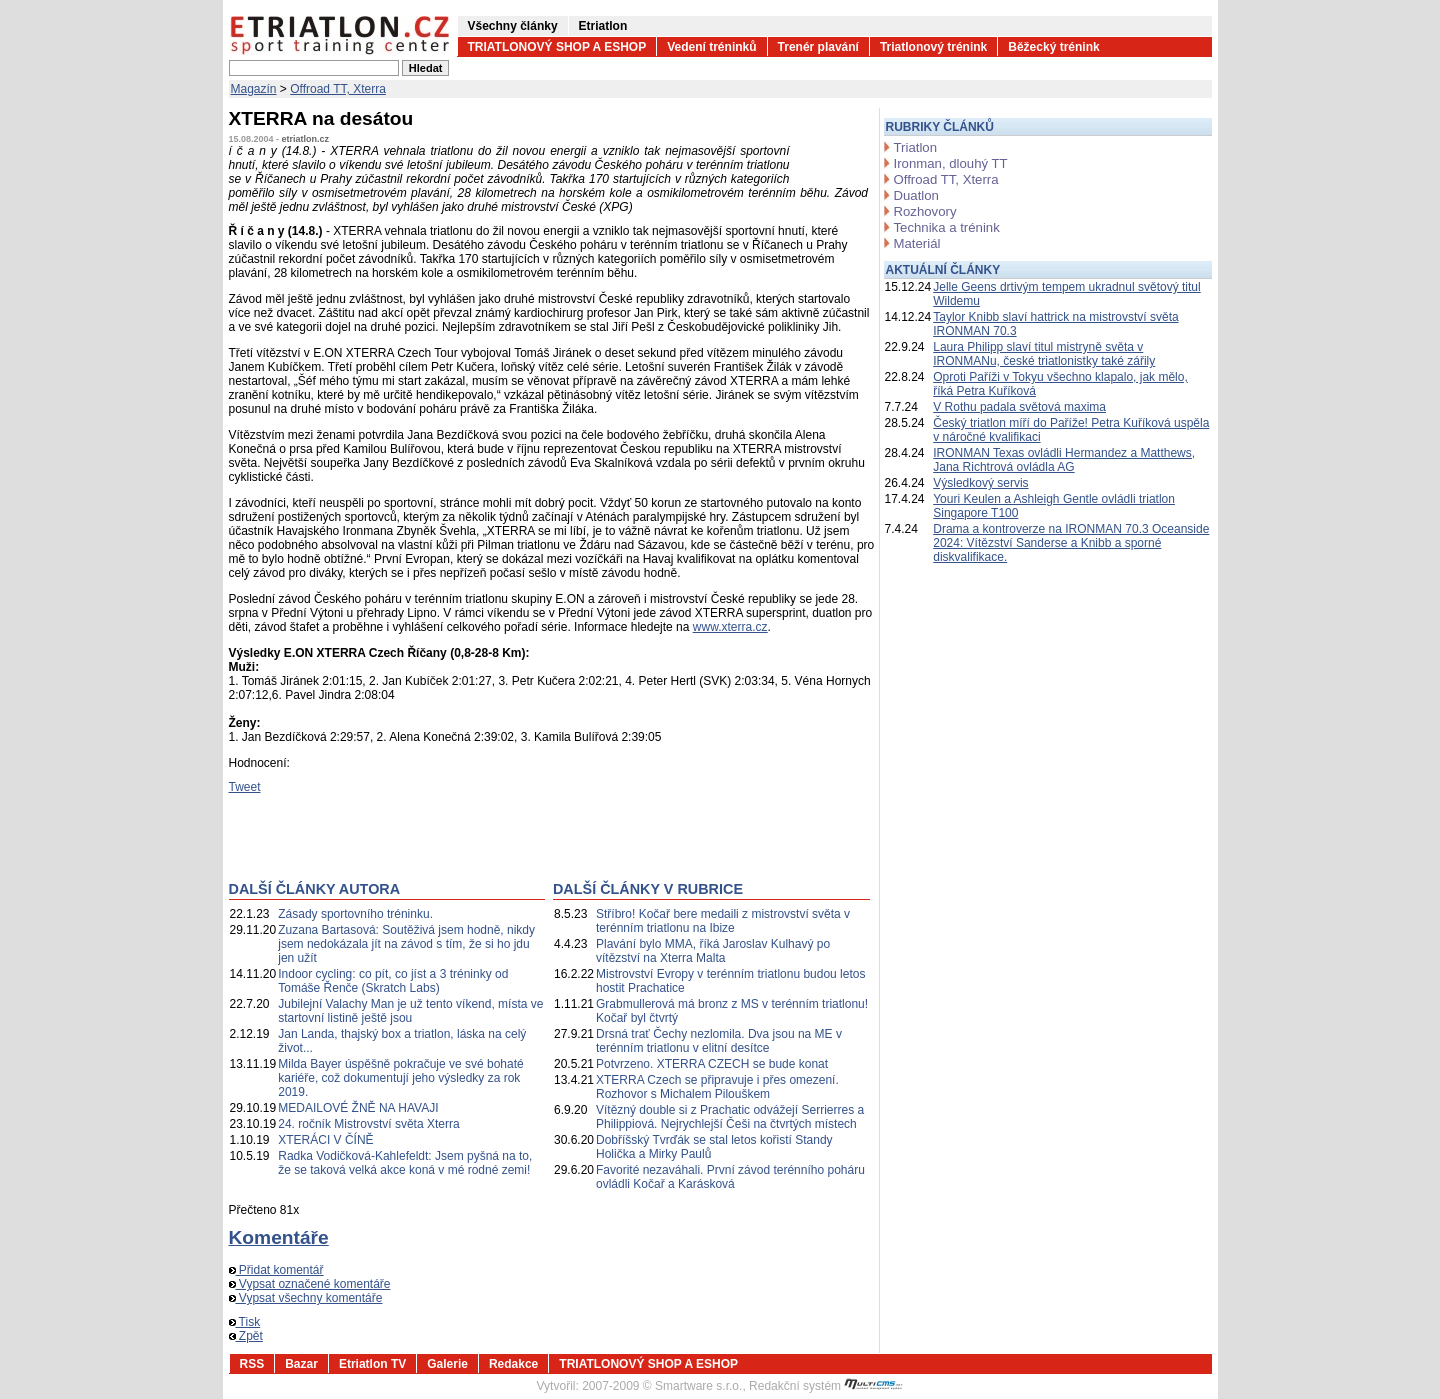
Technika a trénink (947, 227)
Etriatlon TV (372, 1364)
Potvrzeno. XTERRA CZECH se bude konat (712, 1064)
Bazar (301, 1364)
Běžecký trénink (1053, 47)
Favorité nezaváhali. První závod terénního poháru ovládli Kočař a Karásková (730, 1177)
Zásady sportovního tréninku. (355, 914)
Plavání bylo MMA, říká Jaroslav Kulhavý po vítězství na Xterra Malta (713, 951)
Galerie (447, 1364)
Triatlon (915, 147)
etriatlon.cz (306, 139)
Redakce (513, 1364)
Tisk (245, 1322)
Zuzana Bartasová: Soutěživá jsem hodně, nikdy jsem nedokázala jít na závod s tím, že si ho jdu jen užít (406, 944)
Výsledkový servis (980, 483)
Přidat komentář (276, 1270)
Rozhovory (925, 211)
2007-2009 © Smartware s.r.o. (662, 1386)
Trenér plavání (818, 47)
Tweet (245, 787)
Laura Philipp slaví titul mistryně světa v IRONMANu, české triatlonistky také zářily (1044, 354)
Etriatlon (603, 26)
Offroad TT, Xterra (338, 89)
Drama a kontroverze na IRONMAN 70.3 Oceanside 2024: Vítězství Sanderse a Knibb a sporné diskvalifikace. (1071, 543)
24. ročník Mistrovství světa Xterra (368, 1124)
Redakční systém (826, 1386)
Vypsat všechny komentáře (306, 1298)
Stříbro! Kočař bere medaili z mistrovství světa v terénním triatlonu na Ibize (723, 921)
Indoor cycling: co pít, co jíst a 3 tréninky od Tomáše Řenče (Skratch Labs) (393, 981)
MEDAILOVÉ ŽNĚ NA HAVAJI (358, 1108)
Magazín (254, 89)
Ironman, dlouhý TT (951, 163)
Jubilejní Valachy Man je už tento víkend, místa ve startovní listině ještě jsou (410, 1011)
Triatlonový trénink (933, 47)
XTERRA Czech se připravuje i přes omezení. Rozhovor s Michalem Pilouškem (717, 1087)
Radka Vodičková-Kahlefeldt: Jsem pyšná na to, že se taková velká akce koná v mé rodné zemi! (405, 1163)
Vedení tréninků (711, 47)
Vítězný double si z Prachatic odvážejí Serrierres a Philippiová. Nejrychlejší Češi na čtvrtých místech (730, 1117)
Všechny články (513, 26)
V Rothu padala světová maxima (1019, 407)
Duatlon (916, 195)
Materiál (917, 243)
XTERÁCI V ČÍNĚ (325, 1140)
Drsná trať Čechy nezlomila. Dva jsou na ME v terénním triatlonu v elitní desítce (719, 1041)
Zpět (246, 1336)
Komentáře (279, 1237)
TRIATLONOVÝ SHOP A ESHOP (557, 47)
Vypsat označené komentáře (310, 1284)
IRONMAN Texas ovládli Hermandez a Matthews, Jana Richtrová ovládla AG (1064, 460)
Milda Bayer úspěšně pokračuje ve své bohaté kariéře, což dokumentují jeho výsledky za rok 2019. (400, 1078)
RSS (252, 1364)
